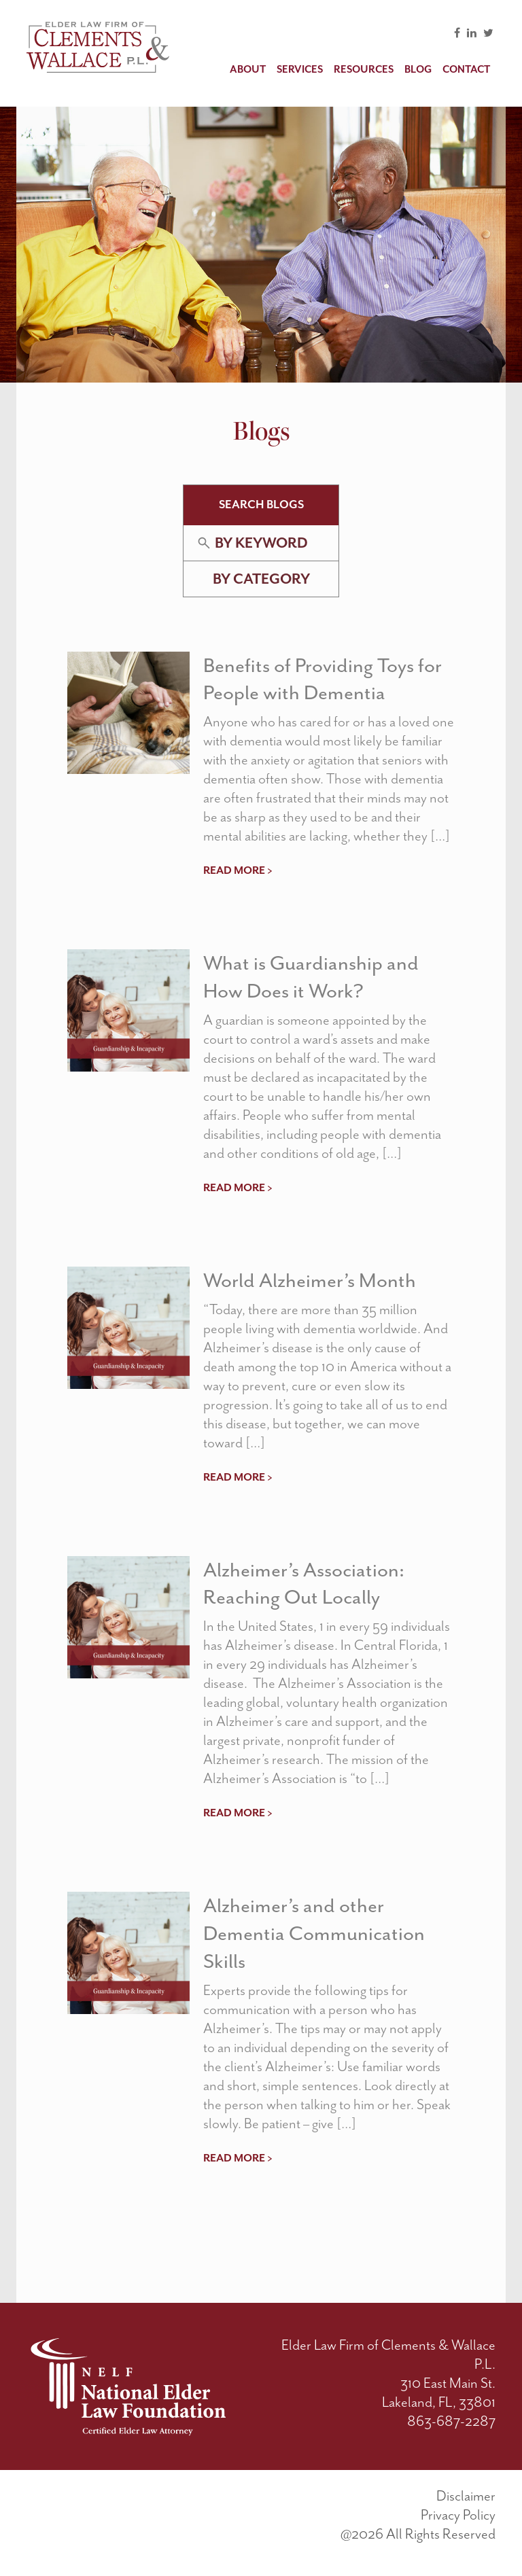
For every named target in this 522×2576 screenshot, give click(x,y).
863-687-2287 (451, 2421)
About (248, 69)
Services (300, 69)
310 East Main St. (447, 2383)
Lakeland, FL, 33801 (438, 2402)
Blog (418, 69)
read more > (238, 870)
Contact (466, 69)
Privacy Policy (458, 2515)
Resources (364, 69)
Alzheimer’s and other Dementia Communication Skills (314, 1933)
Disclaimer (465, 2496)
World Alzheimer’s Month (309, 1280)
